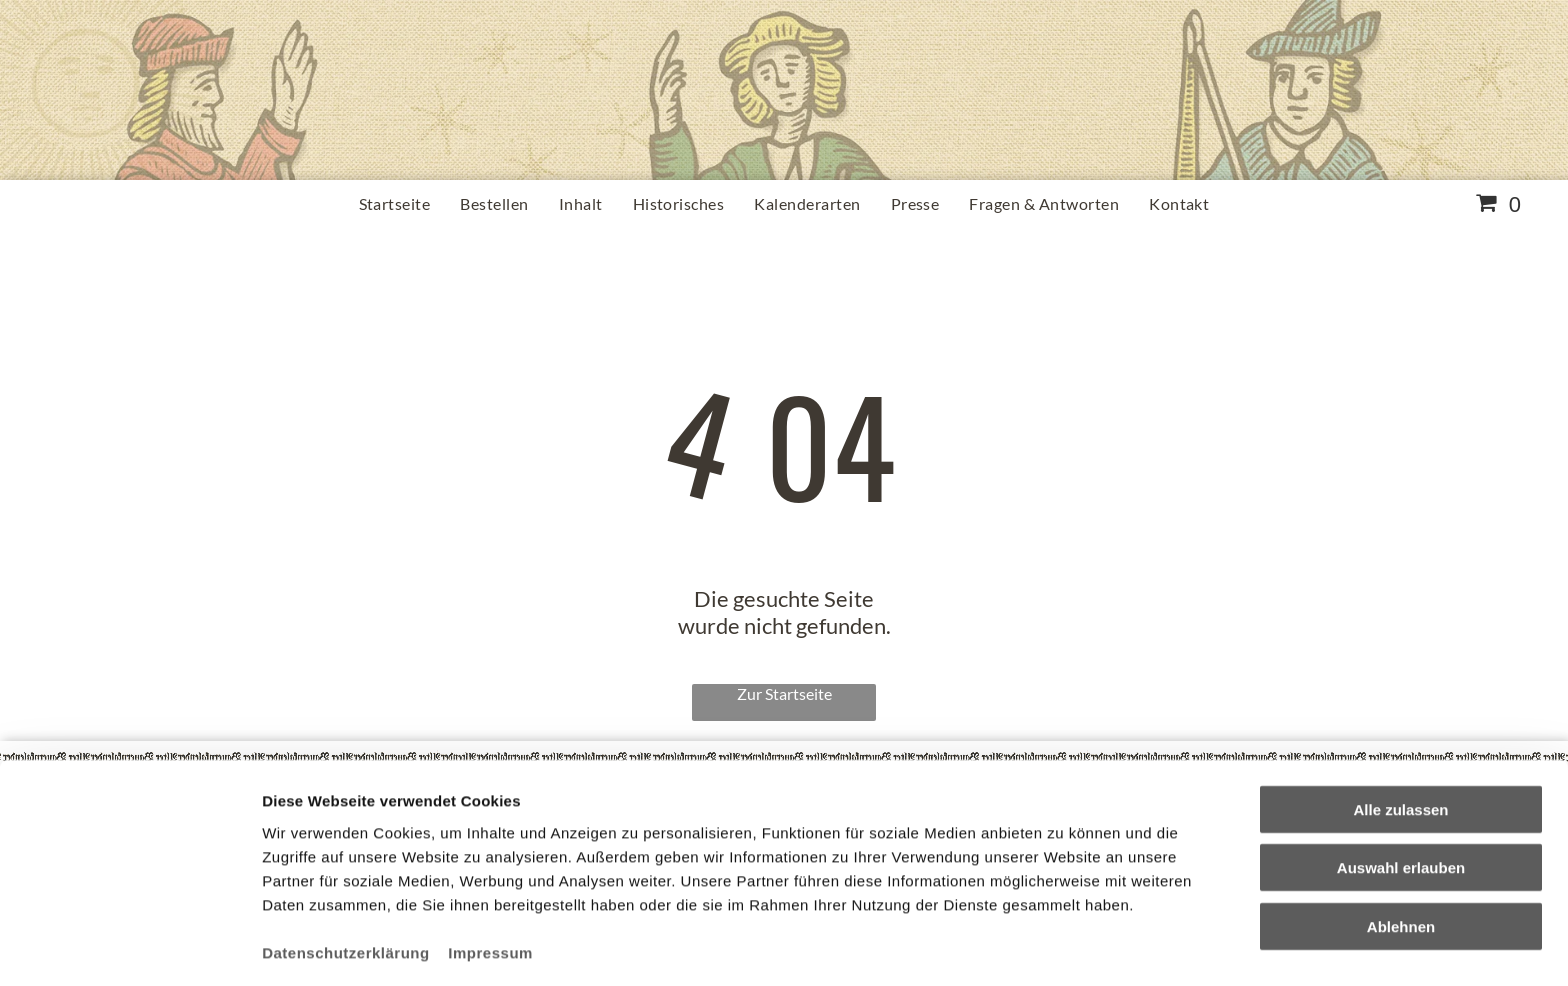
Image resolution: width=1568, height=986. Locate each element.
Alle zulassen (1400, 738)
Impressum (490, 881)
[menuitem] (395, 203)
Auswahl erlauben (1401, 796)
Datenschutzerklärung (346, 881)
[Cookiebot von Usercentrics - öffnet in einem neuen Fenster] (129, 947)
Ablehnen (1401, 855)
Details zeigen (1063, 946)
